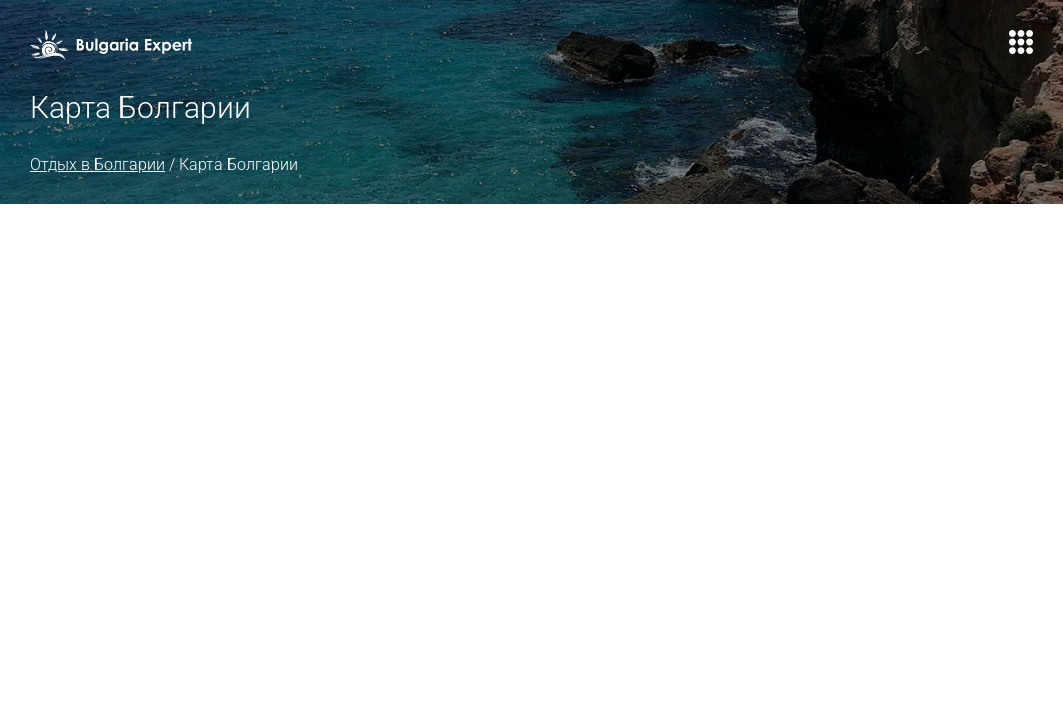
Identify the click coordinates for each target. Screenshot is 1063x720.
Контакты (828, 49)
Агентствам (728, 49)
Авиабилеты (520, 49)
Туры (376, 49)
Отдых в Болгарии (127, 216)
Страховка (625, 49)
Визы (434, 49)
